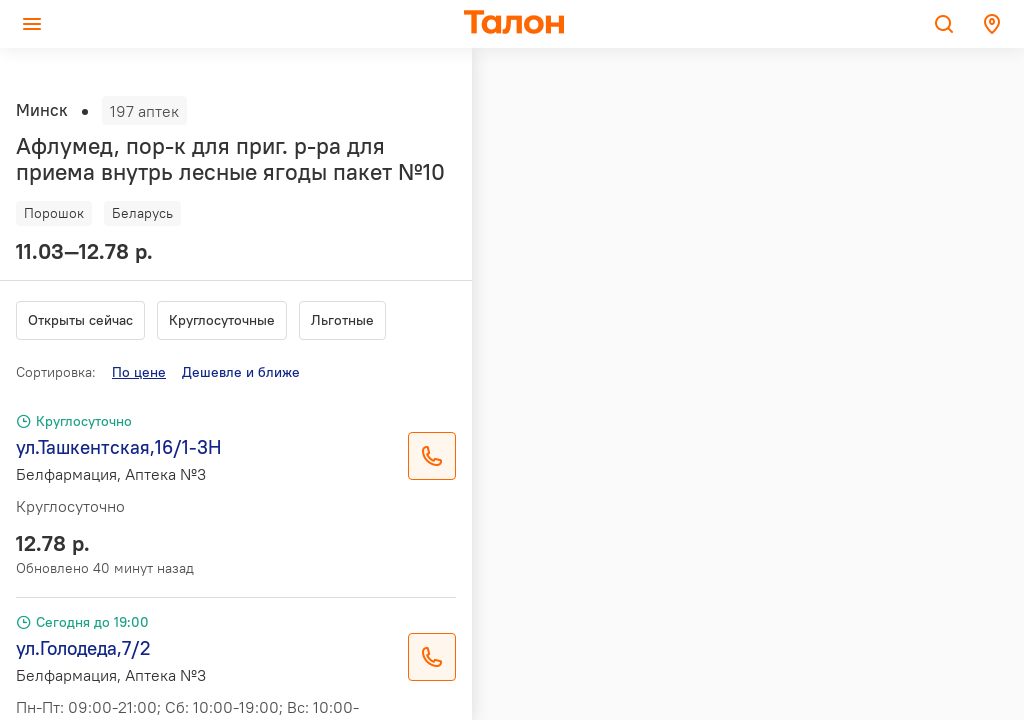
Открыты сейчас (80, 320)
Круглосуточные (222, 320)
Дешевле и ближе (241, 372)
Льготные (342, 320)
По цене (139, 372)
